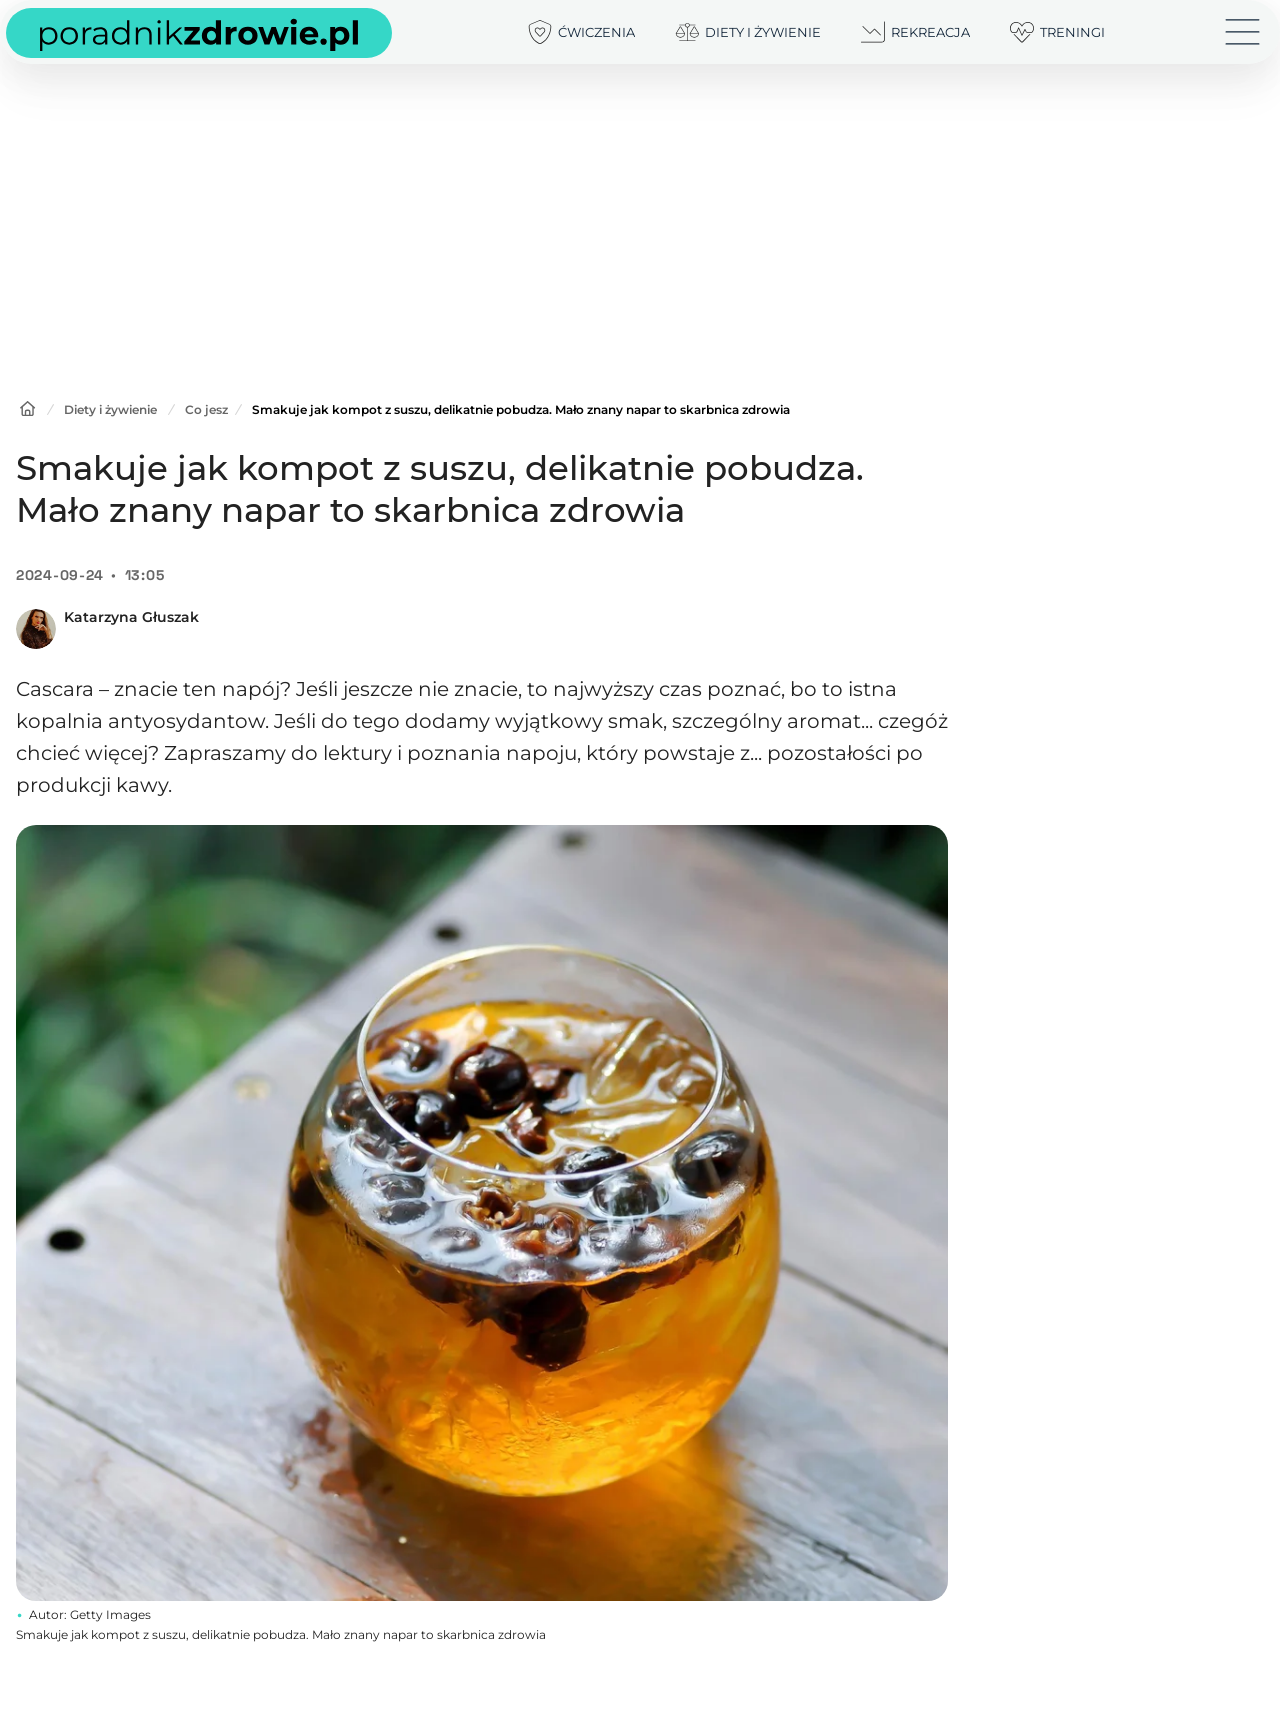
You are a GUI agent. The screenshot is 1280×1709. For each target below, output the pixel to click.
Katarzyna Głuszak (131, 617)
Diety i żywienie (110, 409)
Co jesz (206, 409)
